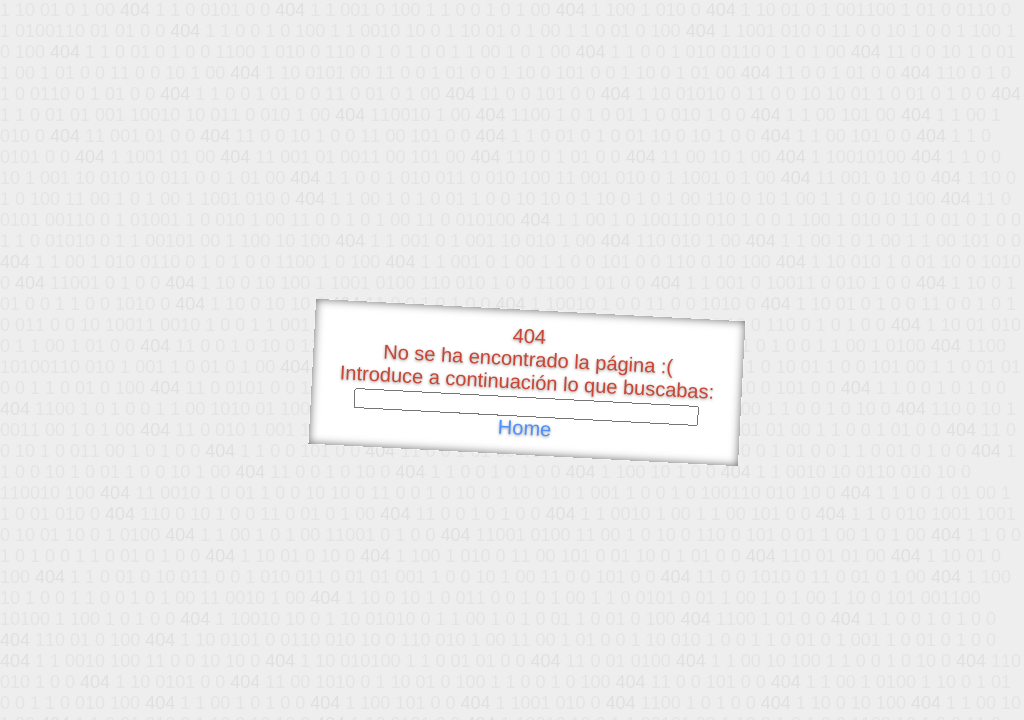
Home (524, 428)
